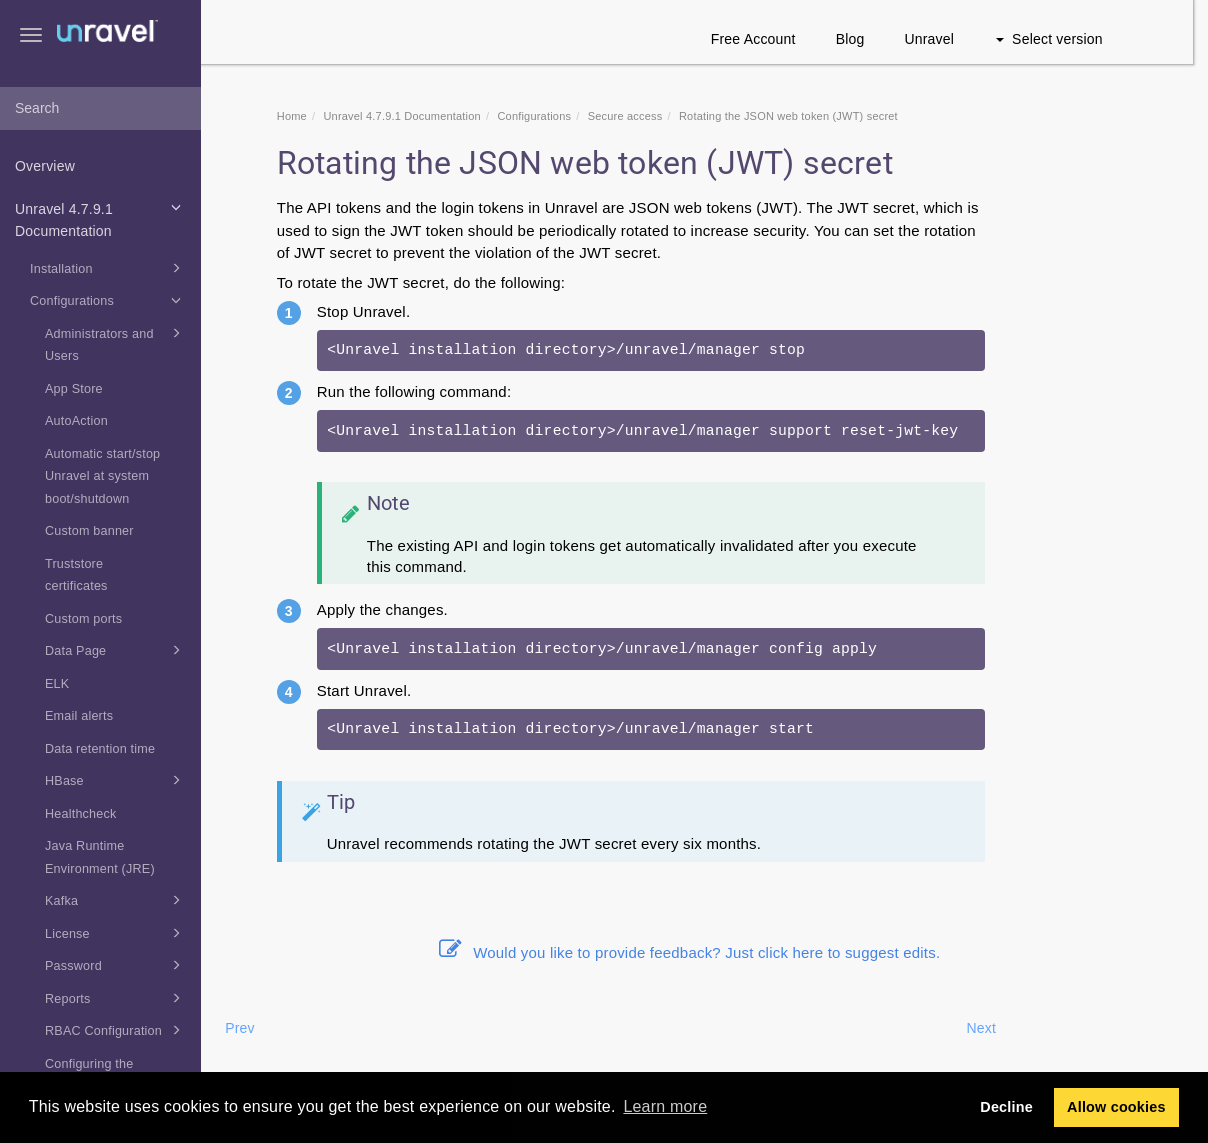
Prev (255, 1028)
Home (307, 116)
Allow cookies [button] (1116, 1107)
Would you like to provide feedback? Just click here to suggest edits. (705, 952)
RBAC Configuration (116, 1030)
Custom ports (83, 619)
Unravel (945, 39)
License (116, 933)
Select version (1064, 39)
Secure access (640, 116)
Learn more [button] (665, 1106)
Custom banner (89, 531)
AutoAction (76, 421)
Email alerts (79, 716)
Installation (108, 268)
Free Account (768, 39)
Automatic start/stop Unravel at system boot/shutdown (102, 476)
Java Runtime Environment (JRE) (100, 857)
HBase (116, 780)
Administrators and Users (116, 343)
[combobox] (100, 109)
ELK (57, 684)
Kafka (116, 900)
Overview (45, 166)
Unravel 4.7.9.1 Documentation (101, 218)
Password (116, 965)
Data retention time (100, 749)
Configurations (108, 300)
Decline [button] (1006, 1107)
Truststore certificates (76, 575)
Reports (116, 998)
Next (997, 1028)
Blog (865, 39)
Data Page (116, 650)
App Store (74, 389)
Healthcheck (81, 814)
